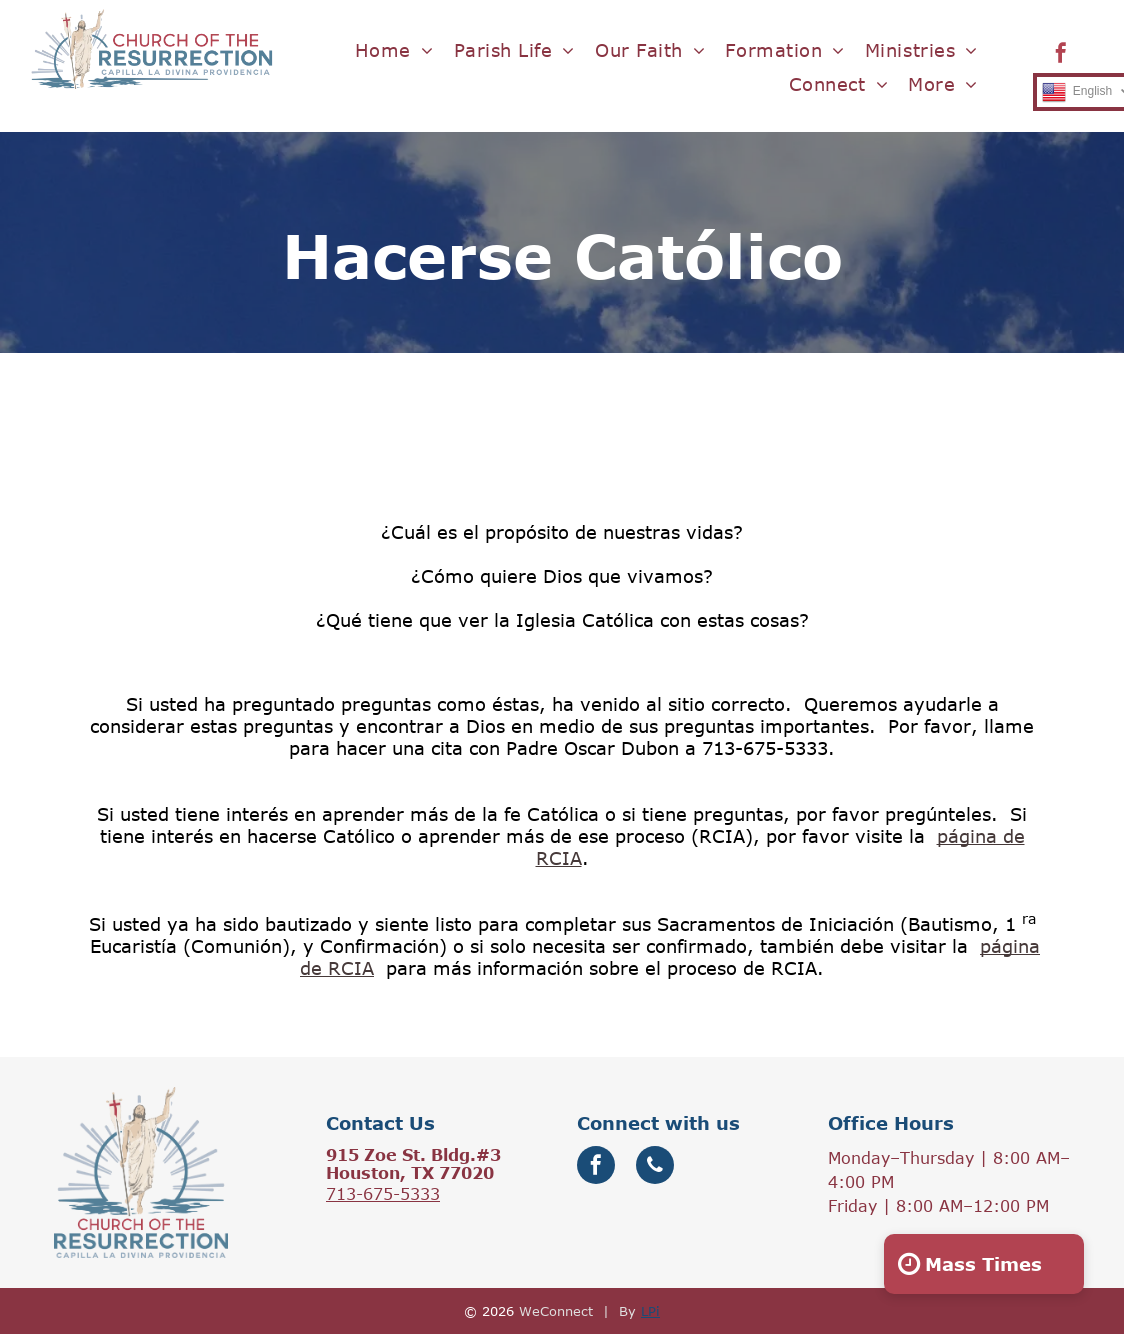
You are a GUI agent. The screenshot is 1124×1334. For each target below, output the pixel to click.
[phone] (655, 1167)
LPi (650, 1311)
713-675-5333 (383, 1194)
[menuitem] (394, 50)
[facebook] (1061, 55)
